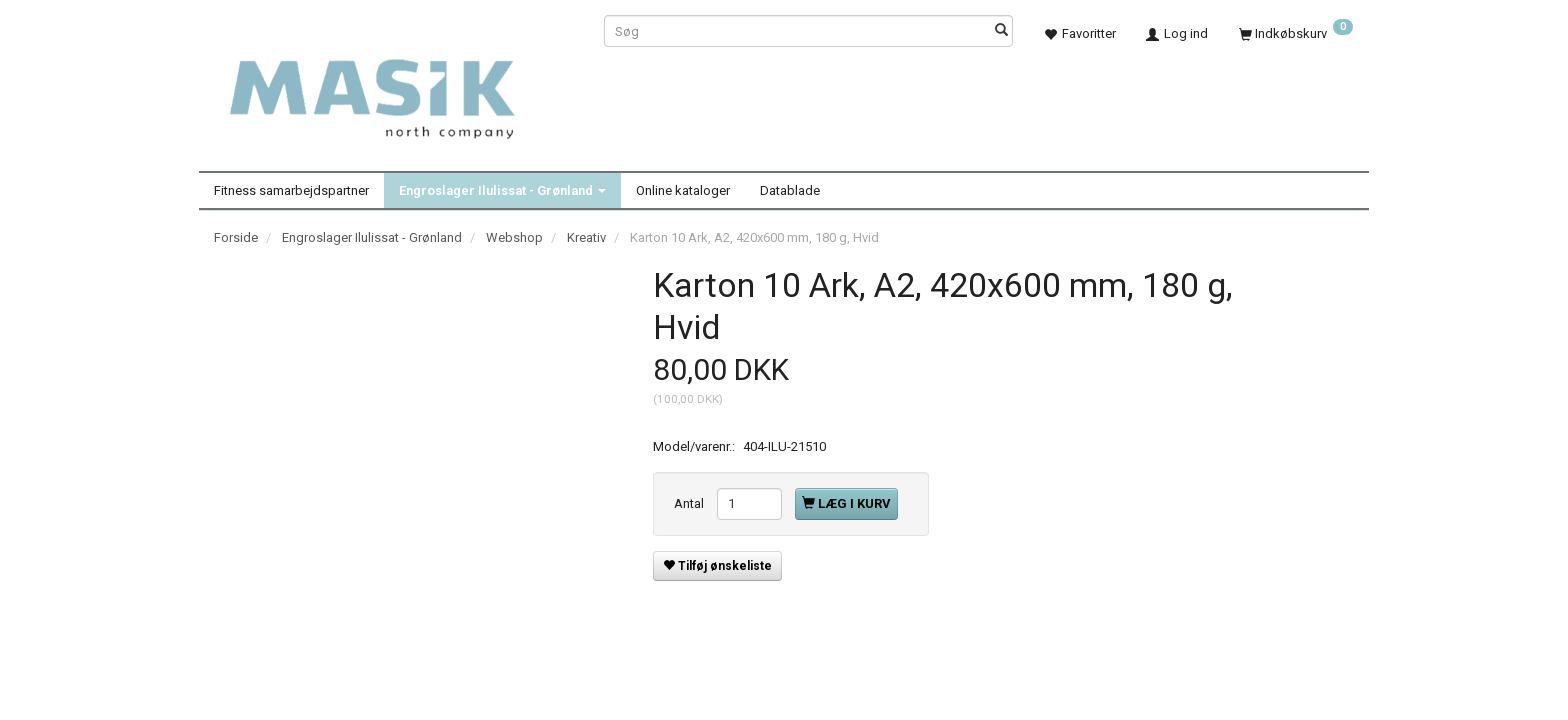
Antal (690, 503)
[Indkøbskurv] (1296, 33)
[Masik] (394, 88)
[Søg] (1001, 31)
